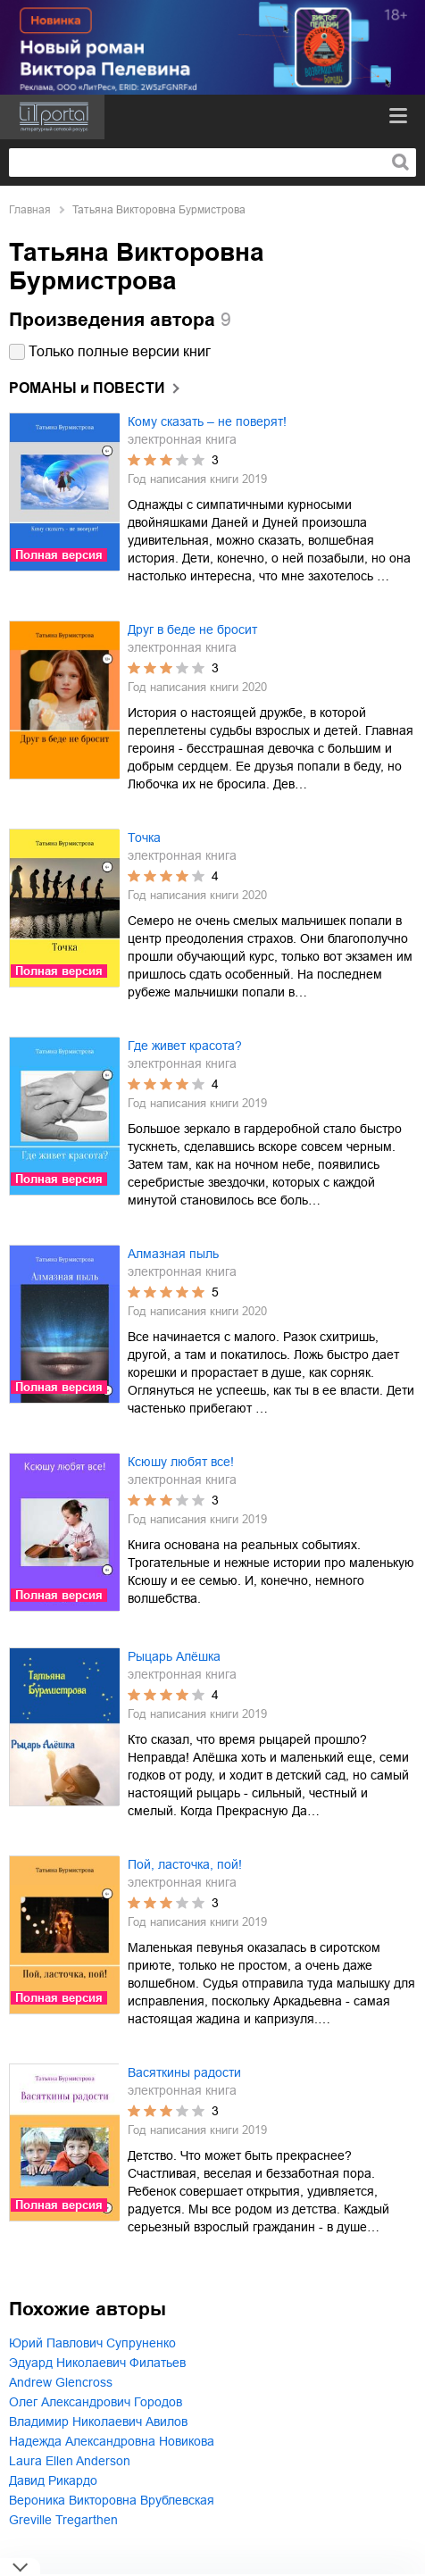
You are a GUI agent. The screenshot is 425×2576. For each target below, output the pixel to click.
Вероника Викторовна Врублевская (111, 2500)
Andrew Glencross (60, 2382)
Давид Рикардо (53, 2480)
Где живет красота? (185, 1045)
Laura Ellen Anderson (69, 2461)
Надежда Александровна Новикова (111, 2441)
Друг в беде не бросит (192, 629)
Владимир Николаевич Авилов (98, 2421)
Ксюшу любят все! (181, 1462)
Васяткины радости (184, 2072)
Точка (144, 837)
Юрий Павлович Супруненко (92, 2343)
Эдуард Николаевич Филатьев (97, 2362)
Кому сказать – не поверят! (207, 421)
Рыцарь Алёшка (174, 1656)
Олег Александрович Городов (95, 2402)
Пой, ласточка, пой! (185, 1864)
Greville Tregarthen (63, 2520)
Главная (30, 210)
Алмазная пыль (173, 1253)
